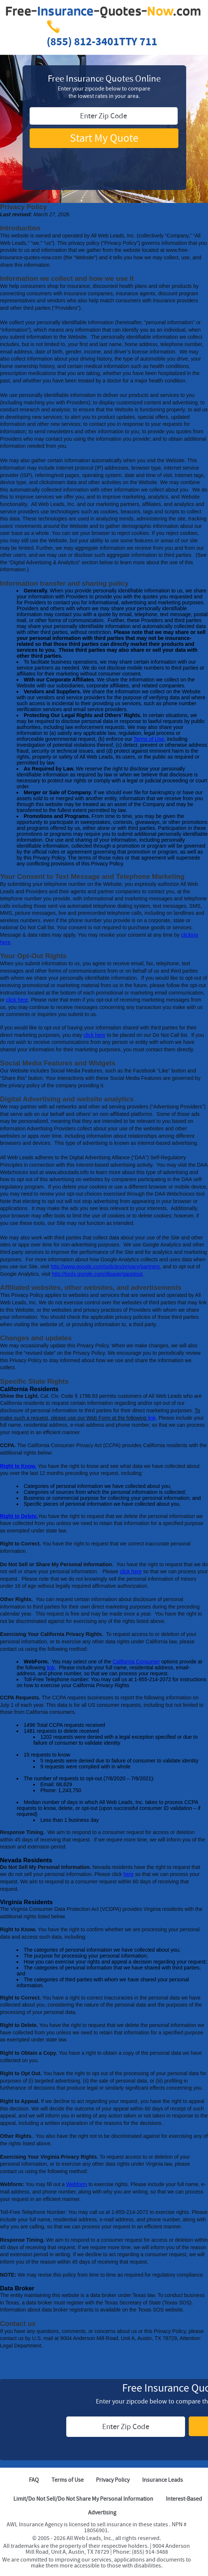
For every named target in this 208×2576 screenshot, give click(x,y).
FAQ (34, 2480)
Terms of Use (149, 739)
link (152, 1418)
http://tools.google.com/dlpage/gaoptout (97, 1274)
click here (17, 1000)
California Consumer (136, 1662)
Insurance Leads (162, 2480)
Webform (76, 2184)
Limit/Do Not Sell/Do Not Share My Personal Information (83, 2499)
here (128, 1874)
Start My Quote (104, 138)
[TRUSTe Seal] (189, 2446)
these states (153, 2524)
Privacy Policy (113, 2480)
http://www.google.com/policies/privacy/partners (105, 1266)
